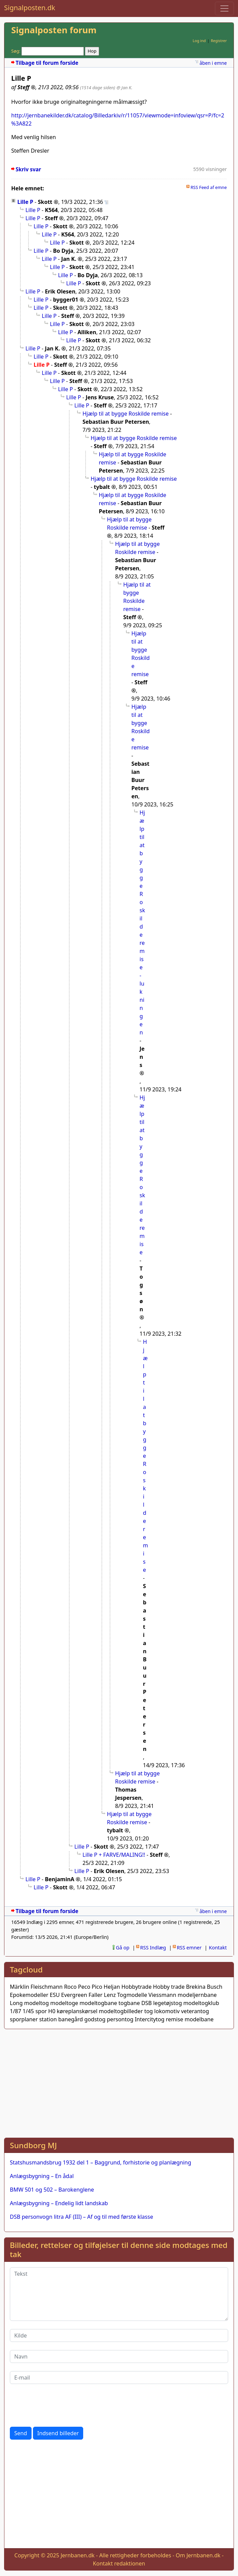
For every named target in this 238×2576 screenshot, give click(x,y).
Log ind (199, 40)
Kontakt (218, 1947)
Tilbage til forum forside (47, 62)
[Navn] (119, 2356)
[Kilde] (119, 2335)
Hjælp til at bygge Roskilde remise (126, 413)
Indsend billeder (58, 2433)
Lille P (25, 202)
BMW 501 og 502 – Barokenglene (52, 2189)
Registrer (219, 40)
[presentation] (61, 2405)
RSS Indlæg (153, 1947)
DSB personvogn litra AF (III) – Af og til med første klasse (81, 2216)
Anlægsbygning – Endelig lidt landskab (59, 2203)
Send (20, 2433)
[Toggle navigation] (224, 8)
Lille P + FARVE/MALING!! (114, 1854)
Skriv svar (28, 169)
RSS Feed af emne (208, 187)
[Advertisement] (119, 2082)
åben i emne (213, 63)
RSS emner (189, 1947)
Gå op (122, 1947)
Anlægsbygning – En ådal (42, 2176)
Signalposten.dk (29, 7)
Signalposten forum (53, 30)
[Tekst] (119, 2294)
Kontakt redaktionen (119, 2563)
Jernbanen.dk (77, 2555)
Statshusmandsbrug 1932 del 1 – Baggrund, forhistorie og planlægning (100, 2162)
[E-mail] (119, 2377)
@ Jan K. (124, 87)
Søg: (15, 51)
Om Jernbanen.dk (198, 2555)
